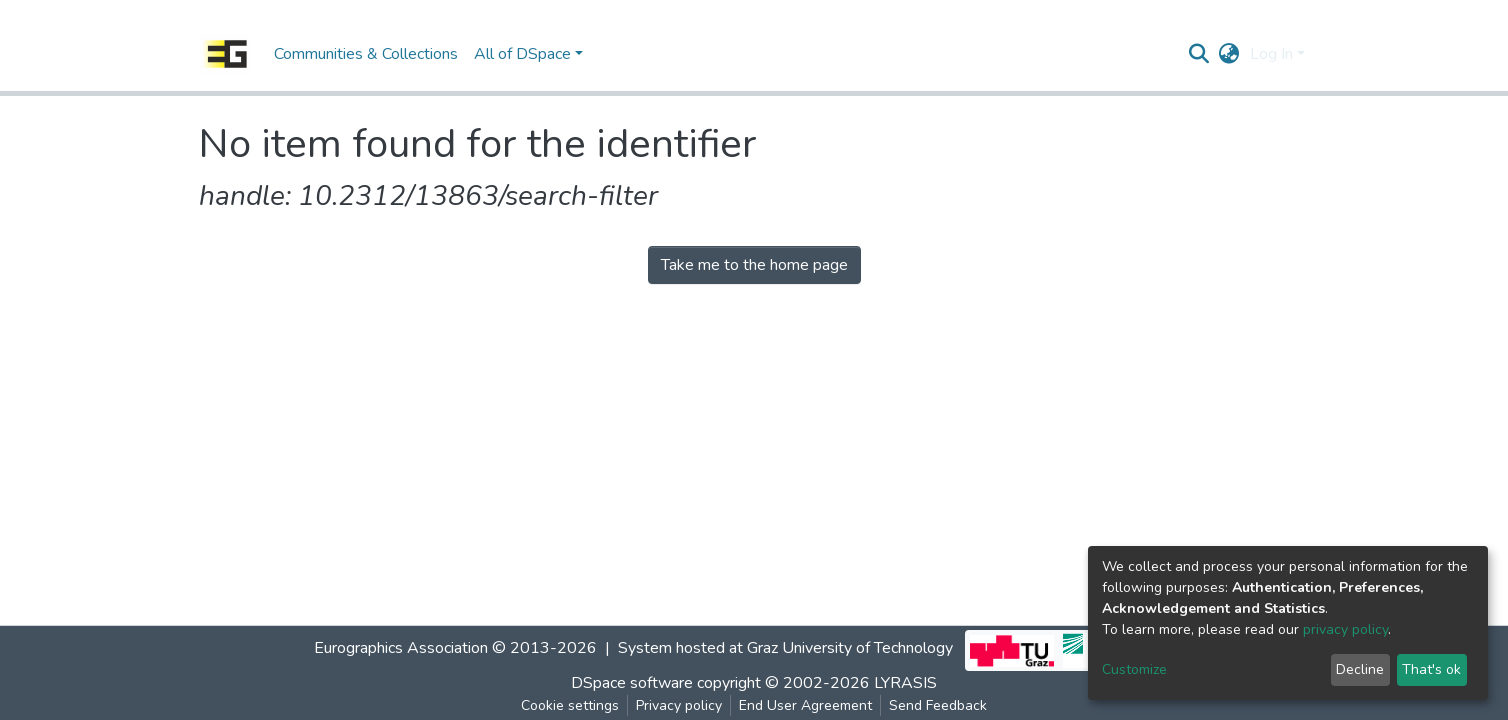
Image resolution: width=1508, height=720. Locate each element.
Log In (1271, 54)
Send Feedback (938, 705)
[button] (1229, 54)
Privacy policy (679, 705)
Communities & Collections (366, 54)
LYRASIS (905, 683)
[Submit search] (1199, 54)
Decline (1360, 669)
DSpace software (632, 683)
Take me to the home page (754, 265)
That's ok (1431, 669)
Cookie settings (570, 705)
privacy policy (1345, 629)
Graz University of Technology (850, 648)
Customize (1134, 669)
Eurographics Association (401, 648)
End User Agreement (805, 705)
